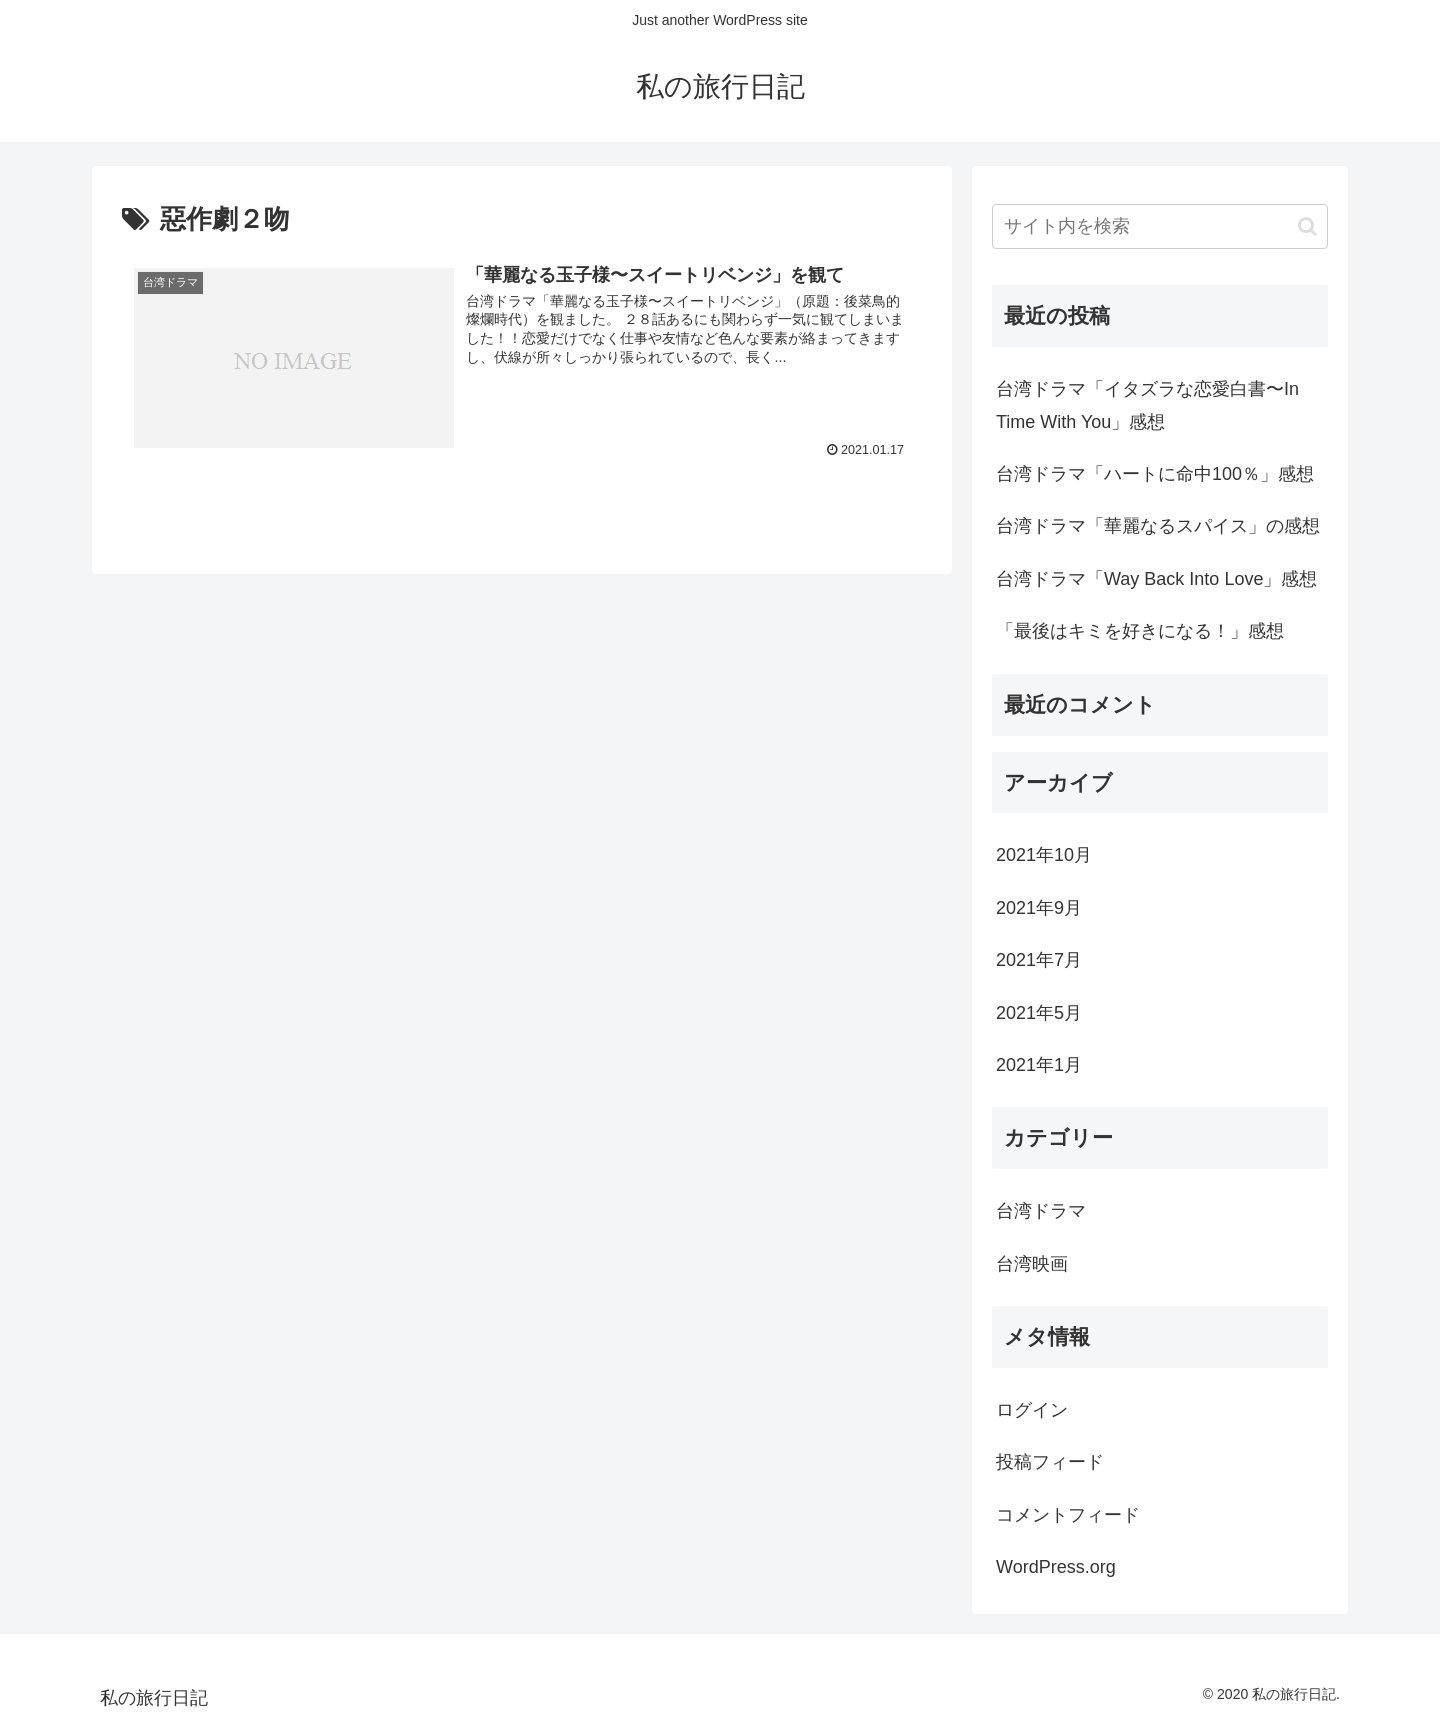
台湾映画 (1032, 1264)
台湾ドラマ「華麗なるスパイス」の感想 (1158, 526)
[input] (1160, 226)
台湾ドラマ (1041, 1211)
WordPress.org (1056, 1567)
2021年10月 (1044, 855)
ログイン (1032, 1410)
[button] (1307, 226)
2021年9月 (1039, 908)
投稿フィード (1050, 1462)
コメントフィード (1068, 1515)
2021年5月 (1039, 1013)
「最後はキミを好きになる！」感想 (1140, 631)
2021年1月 (1039, 1065)
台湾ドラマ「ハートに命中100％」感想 (1155, 474)
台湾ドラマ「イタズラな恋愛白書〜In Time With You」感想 (1147, 405)
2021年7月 (1039, 960)
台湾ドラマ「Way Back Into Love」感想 (1156, 579)
